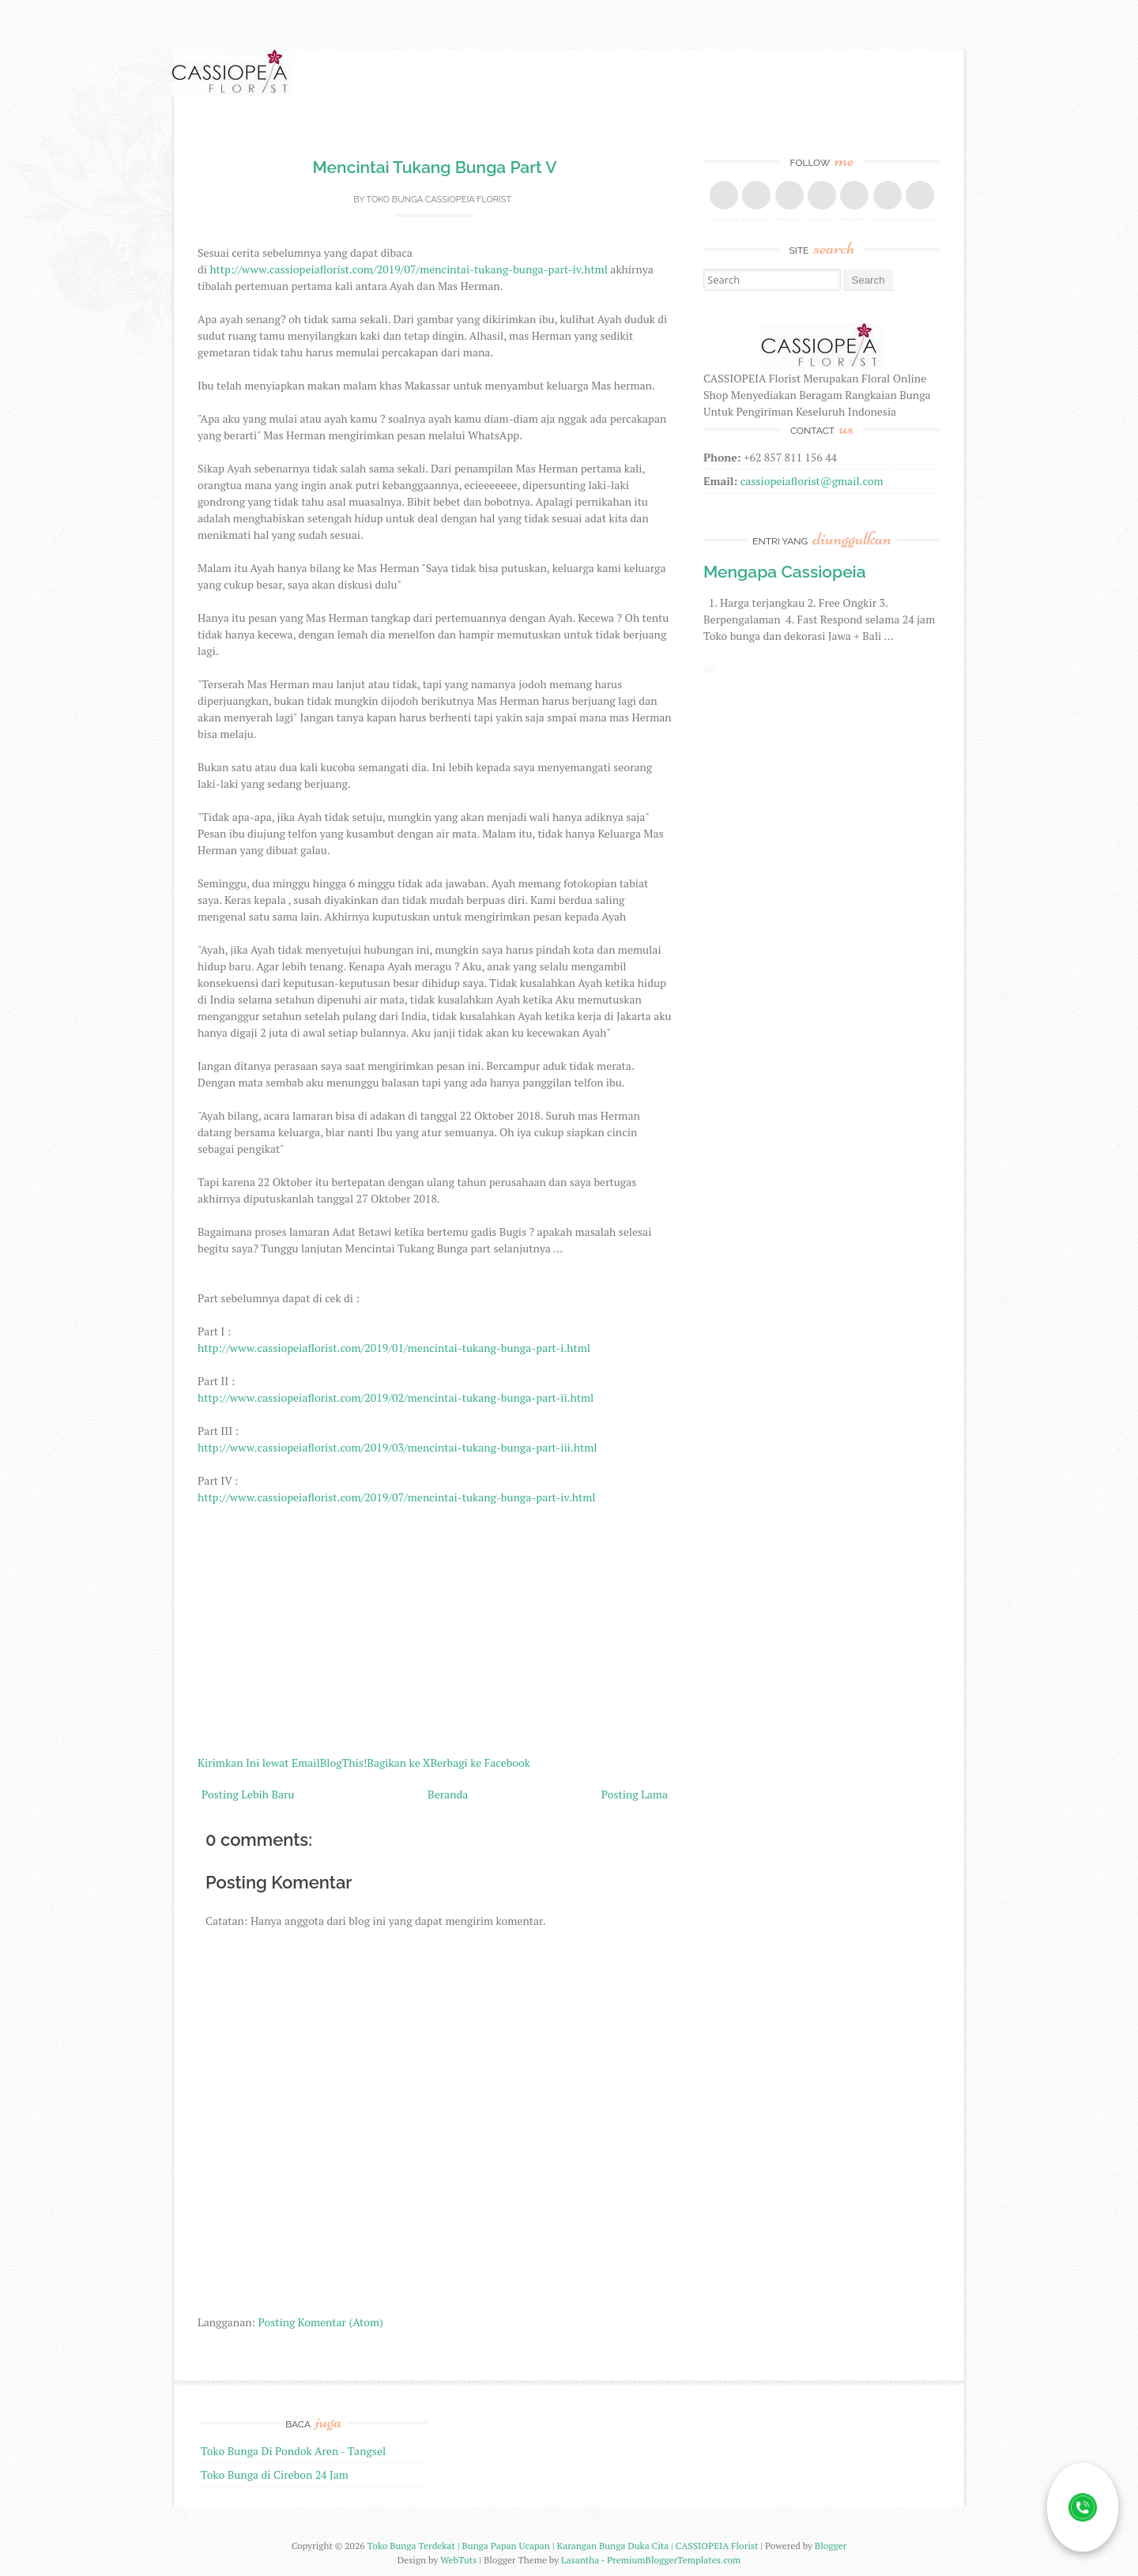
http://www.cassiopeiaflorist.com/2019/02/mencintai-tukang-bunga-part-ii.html (395, 1397)
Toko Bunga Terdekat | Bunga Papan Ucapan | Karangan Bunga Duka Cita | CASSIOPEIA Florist (563, 2546)
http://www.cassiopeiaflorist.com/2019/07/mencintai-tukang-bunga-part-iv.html (408, 269)
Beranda (448, 1794)
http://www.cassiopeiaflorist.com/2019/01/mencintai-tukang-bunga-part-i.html (394, 1347)
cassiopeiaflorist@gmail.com (812, 480)
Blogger (831, 2546)
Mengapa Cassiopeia (784, 572)
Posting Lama (634, 1794)
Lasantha (580, 2560)
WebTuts (458, 2560)
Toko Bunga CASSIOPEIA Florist (438, 199)
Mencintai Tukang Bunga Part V (435, 167)
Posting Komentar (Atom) (320, 2321)
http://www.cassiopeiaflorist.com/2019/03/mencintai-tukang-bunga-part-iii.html (397, 1447)
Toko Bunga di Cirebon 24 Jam (275, 2474)
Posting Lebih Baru (248, 1794)
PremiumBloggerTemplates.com (673, 2560)
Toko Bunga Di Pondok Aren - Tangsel (293, 2450)
